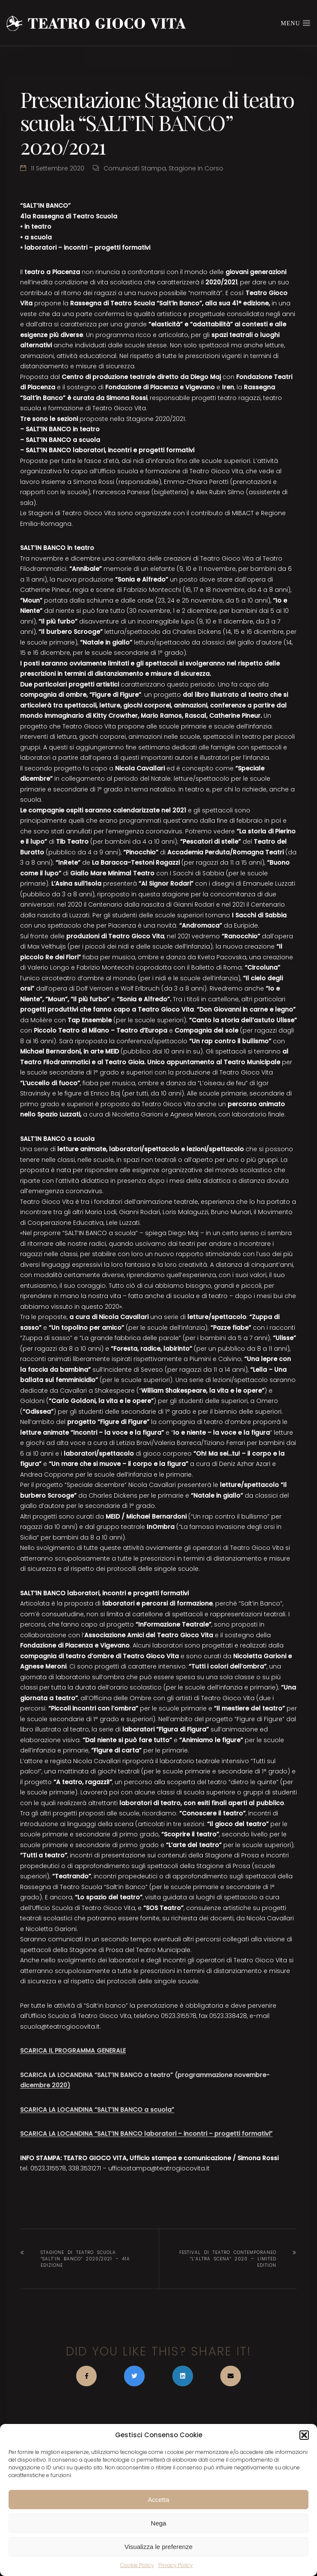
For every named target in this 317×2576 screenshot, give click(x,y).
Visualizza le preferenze (158, 2546)
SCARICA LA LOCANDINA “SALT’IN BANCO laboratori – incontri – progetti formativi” (146, 2133)
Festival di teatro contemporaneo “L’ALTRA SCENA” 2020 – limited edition (227, 2259)
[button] (304, 2435)
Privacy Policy (175, 2565)
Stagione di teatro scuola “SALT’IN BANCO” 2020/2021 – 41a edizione (85, 2259)
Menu (296, 23)
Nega (158, 2523)
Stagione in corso (196, 168)
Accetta (158, 2499)
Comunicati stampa (135, 168)
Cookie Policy (137, 2565)
